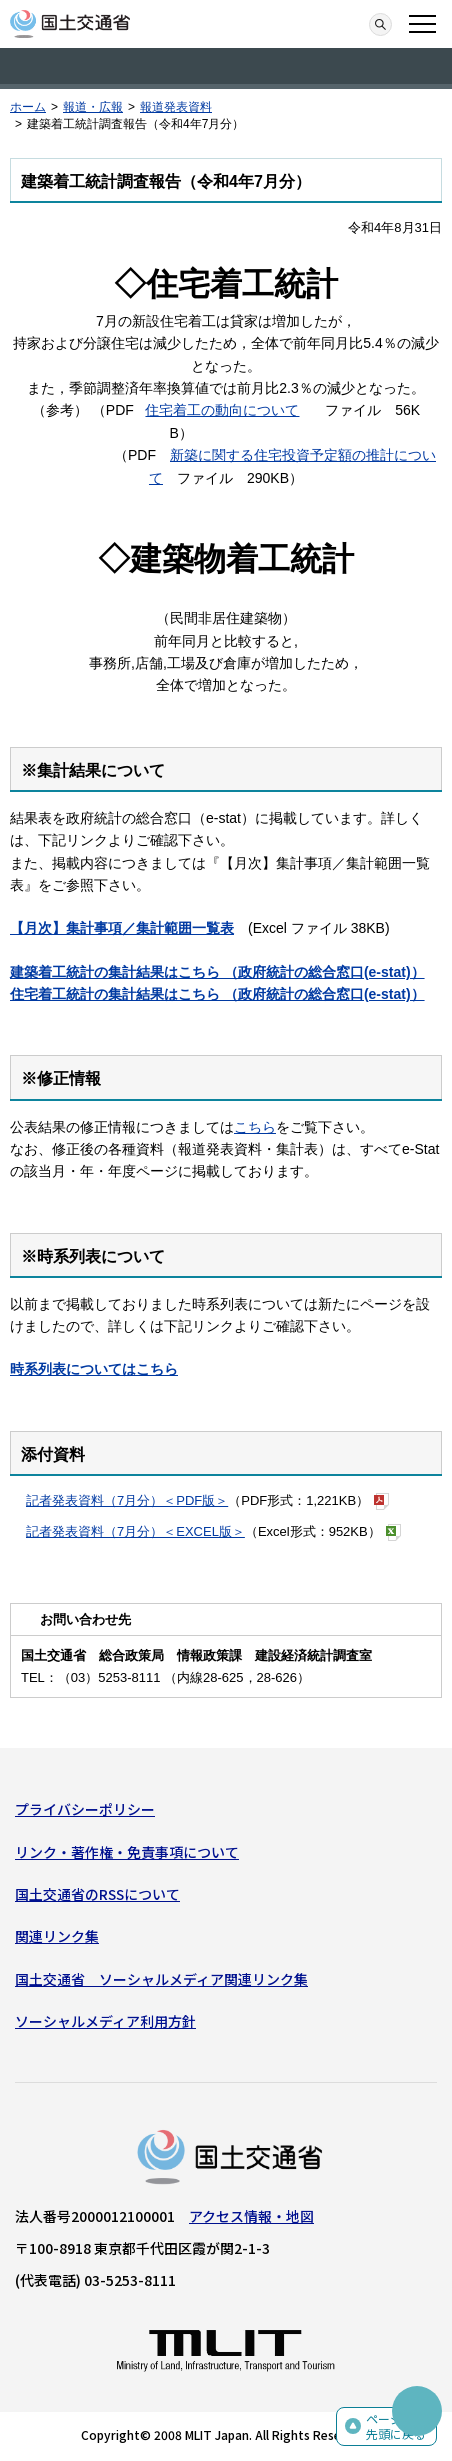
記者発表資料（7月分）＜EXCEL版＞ (135, 1531)
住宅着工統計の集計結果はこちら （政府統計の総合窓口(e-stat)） (217, 994)
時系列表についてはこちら (94, 1369)
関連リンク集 (57, 1936)
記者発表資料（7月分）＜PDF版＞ (127, 1500)
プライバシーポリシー (85, 1809)
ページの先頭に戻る (396, 2426)
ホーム (28, 107)
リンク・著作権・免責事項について (127, 1852)
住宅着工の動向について (222, 410)
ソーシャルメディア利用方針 (105, 2021)
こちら (255, 1127)
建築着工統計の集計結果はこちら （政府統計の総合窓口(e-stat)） (217, 972)
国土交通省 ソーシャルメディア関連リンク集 (161, 1979)
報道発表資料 (176, 107)
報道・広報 (93, 107)
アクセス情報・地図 (251, 2216)
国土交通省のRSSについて (97, 1894)
